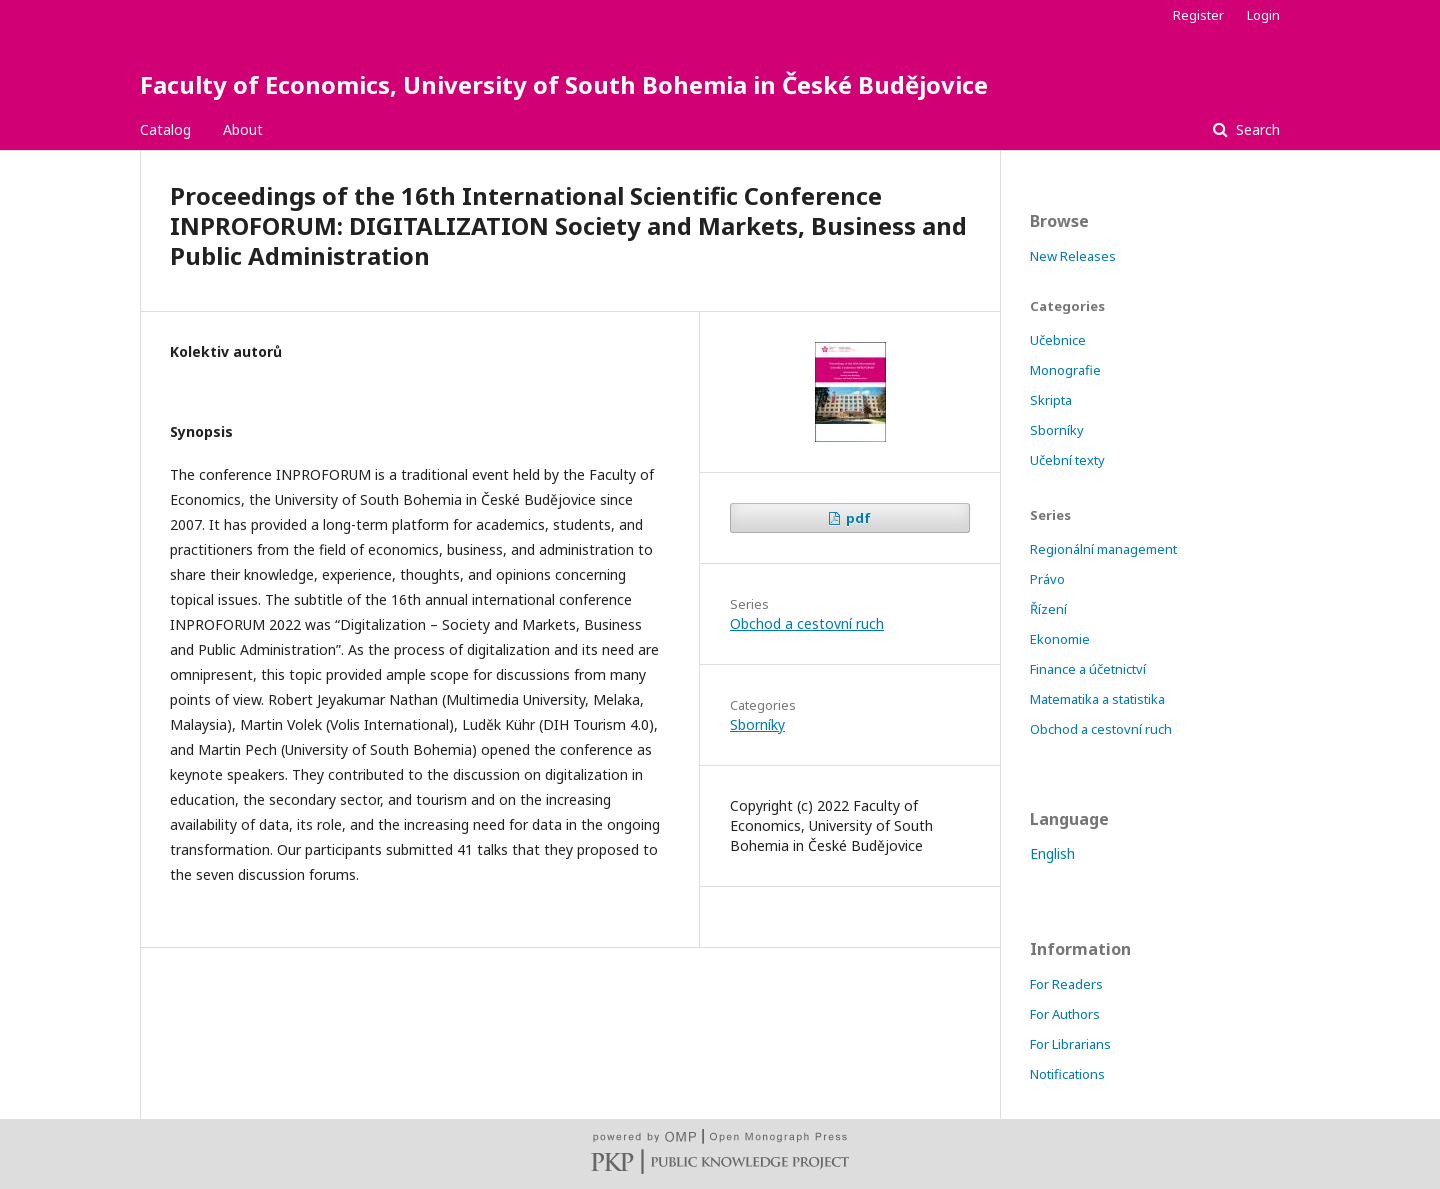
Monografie (1065, 370)
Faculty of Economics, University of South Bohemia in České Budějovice (564, 84)
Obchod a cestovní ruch (807, 623)
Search (1256, 129)
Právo (1047, 579)
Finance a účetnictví (1088, 669)
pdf (857, 518)
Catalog (165, 129)
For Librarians (1070, 1044)
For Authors (1065, 1014)
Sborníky (757, 724)
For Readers (1066, 984)
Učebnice (1058, 340)
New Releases (1073, 256)
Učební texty (1067, 460)
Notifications (1067, 1074)
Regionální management (1103, 549)
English (1052, 853)
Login (1263, 15)
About (243, 129)
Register (1198, 15)
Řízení (1048, 609)
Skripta (1051, 400)
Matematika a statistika (1097, 699)
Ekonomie (1060, 639)
